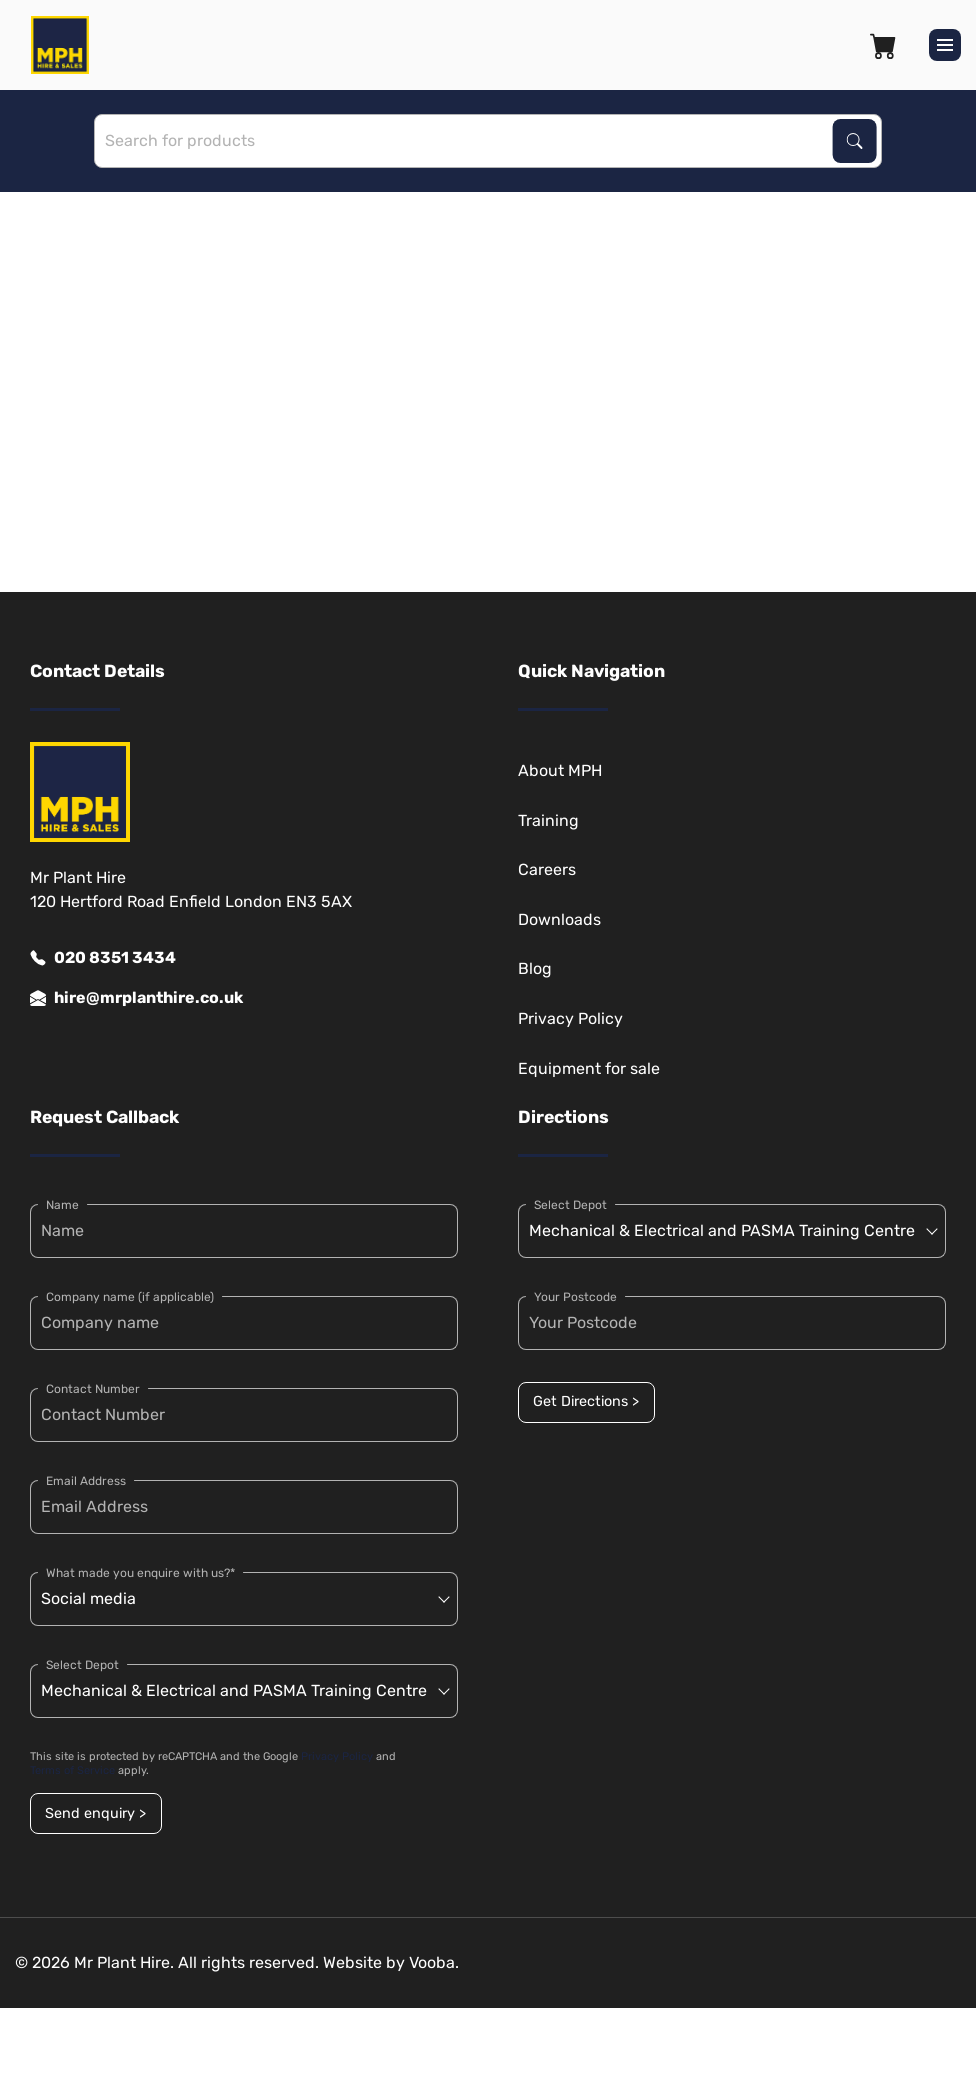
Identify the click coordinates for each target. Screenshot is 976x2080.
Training (548, 820)
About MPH (560, 770)
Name (62, 1205)
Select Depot (82, 1665)
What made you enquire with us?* (140, 1573)
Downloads (559, 919)
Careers (547, 869)
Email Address (86, 1481)
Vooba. (434, 1962)
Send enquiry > (95, 1813)
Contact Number (93, 1389)
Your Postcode (575, 1297)
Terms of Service (72, 1770)
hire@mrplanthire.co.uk (136, 998)
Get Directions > (586, 1401)
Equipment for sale (589, 1068)
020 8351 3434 (103, 958)
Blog (535, 968)
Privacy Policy (570, 1018)
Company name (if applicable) (130, 1297)
